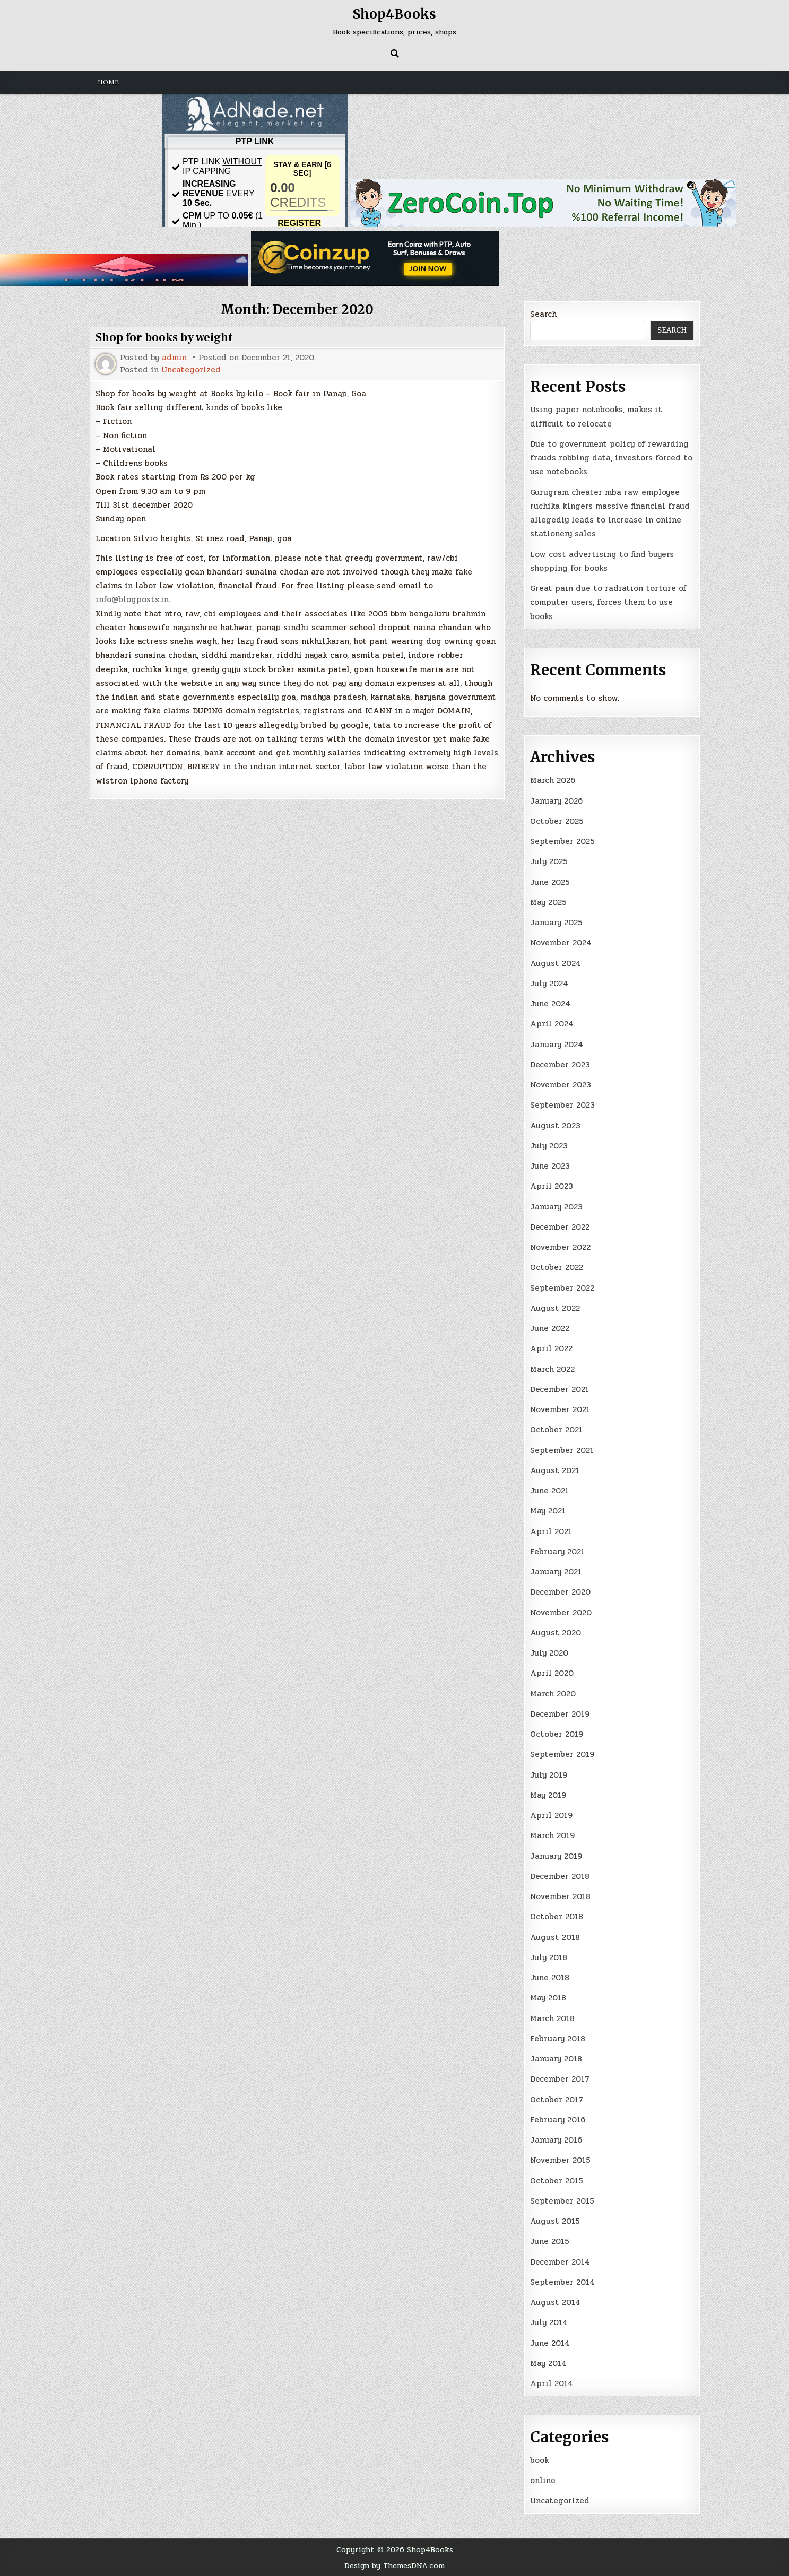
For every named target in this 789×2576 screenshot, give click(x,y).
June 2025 (550, 882)
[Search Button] (394, 53)
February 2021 (557, 1551)
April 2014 (551, 2383)
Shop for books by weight (164, 337)
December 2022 (559, 1227)
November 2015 (560, 2160)
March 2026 (552, 780)
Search (543, 314)
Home (108, 82)
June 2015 (549, 2241)
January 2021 (556, 1571)
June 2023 (550, 1166)
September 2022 (562, 1288)
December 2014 (560, 2262)
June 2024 (550, 1003)
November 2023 (560, 1084)
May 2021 (548, 1510)
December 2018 (559, 1876)
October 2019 (556, 1734)
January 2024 (556, 1044)
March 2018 (552, 2018)
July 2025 (549, 861)
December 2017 (559, 2079)
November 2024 (561, 942)
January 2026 (556, 801)
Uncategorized (191, 370)
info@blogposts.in (132, 599)
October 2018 (556, 1916)
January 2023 (556, 1206)
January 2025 (556, 922)
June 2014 (550, 2343)
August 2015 (555, 2221)
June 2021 (549, 1490)
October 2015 (556, 2180)
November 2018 (560, 1896)
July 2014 (549, 2322)
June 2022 (549, 1328)
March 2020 (553, 1693)
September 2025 (562, 841)
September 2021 (562, 1450)
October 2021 (556, 1429)
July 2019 (548, 1775)
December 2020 (560, 1592)
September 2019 (562, 1754)
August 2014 (555, 2302)
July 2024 (549, 983)
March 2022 (552, 1369)
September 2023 (562, 1105)
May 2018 (548, 1997)
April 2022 (551, 1348)
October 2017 (556, 2099)
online (543, 2480)
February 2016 (557, 2119)
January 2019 (556, 1856)
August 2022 (555, 1308)
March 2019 (552, 1835)
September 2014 (562, 2282)
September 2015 (562, 2201)
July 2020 (549, 1653)
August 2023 (555, 1125)
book (539, 2460)
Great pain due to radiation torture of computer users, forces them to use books (608, 602)
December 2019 (559, 1714)
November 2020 (561, 1612)
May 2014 (548, 2363)
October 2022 (556, 1267)
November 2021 (560, 1409)
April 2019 (551, 1815)
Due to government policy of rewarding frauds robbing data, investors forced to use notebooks (611, 458)
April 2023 (551, 1186)
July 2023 (549, 1145)
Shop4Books (394, 14)
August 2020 (555, 1632)
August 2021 (554, 1470)
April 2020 (552, 1673)
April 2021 (551, 1531)
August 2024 (555, 963)
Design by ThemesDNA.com (394, 2565)
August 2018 (555, 1937)
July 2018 (548, 1957)
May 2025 (548, 902)
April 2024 (552, 1023)
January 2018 (556, 2058)
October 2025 (557, 821)
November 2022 (560, 1247)
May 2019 (548, 1795)
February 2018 (557, 2038)
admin (174, 358)
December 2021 (559, 1389)
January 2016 (556, 2140)
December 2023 (560, 1064)
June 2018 (549, 1977)
